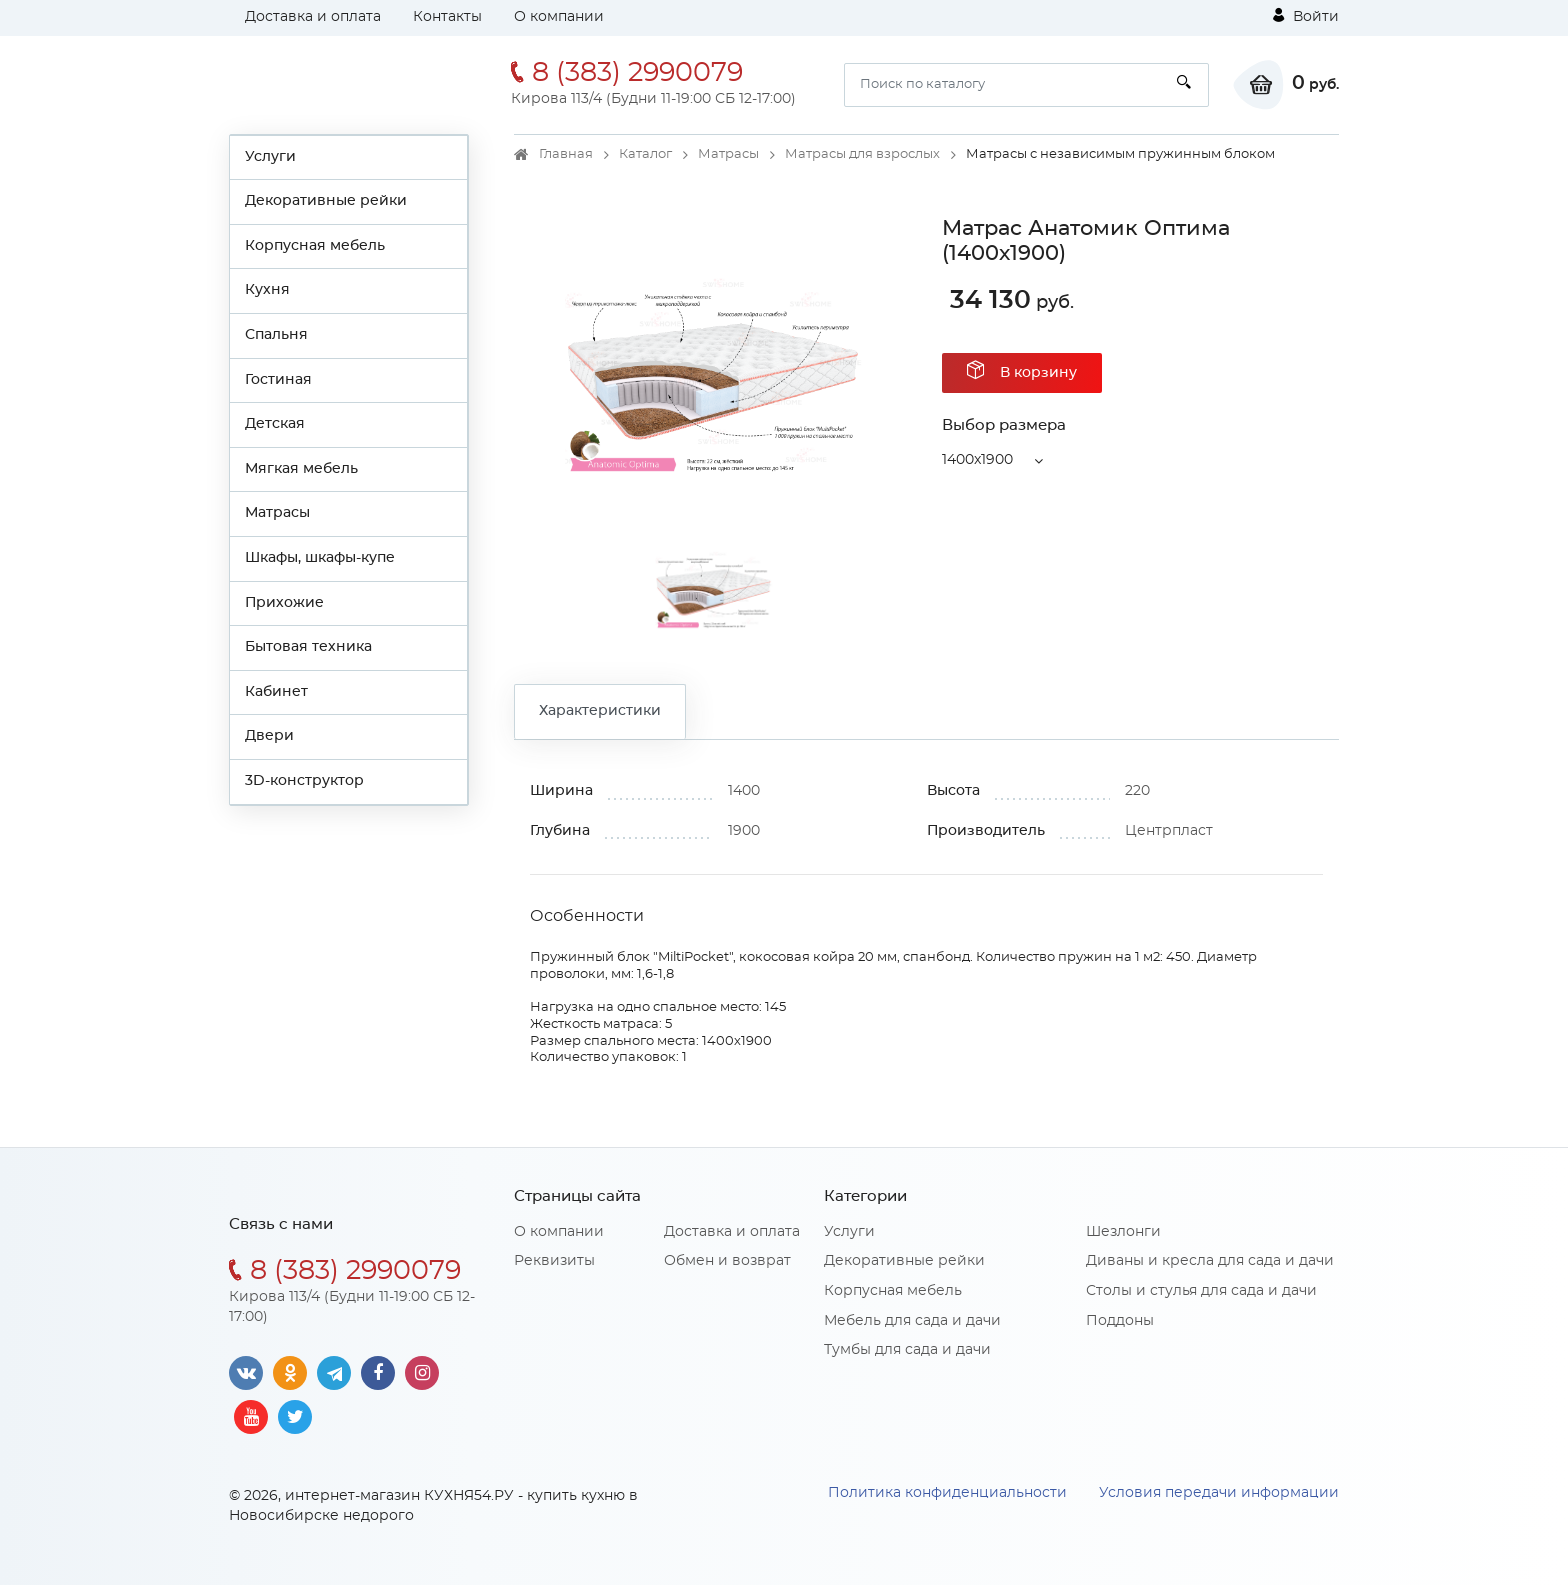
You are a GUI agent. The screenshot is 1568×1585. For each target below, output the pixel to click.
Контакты (447, 17)
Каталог (645, 154)
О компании (559, 17)
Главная (566, 154)
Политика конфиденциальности (947, 1493)
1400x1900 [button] (977, 460)
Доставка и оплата (313, 17)
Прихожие (284, 603)
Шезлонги (1123, 1232)
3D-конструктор (304, 781)
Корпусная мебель (315, 246)
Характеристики (600, 711)
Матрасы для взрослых (862, 154)
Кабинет (276, 692)
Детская (275, 424)
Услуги (270, 157)
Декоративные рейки (326, 201)
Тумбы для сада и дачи (907, 1350)
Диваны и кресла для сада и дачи (1210, 1261)
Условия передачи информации (1219, 1493)
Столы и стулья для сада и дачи (1201, 1291)
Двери (269, 736)
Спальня (276, 335)
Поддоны (1120, 1321)
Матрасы (277, 513)
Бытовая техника (308, 647)
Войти (1306, 16)
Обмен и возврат (727, 1261)
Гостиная (278, 380)
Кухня (267, 290)
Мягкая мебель (301, 469)
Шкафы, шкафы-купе (320, 558)
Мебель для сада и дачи (912, 1321)
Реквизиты (554, 1261)
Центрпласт (1169, 831)
